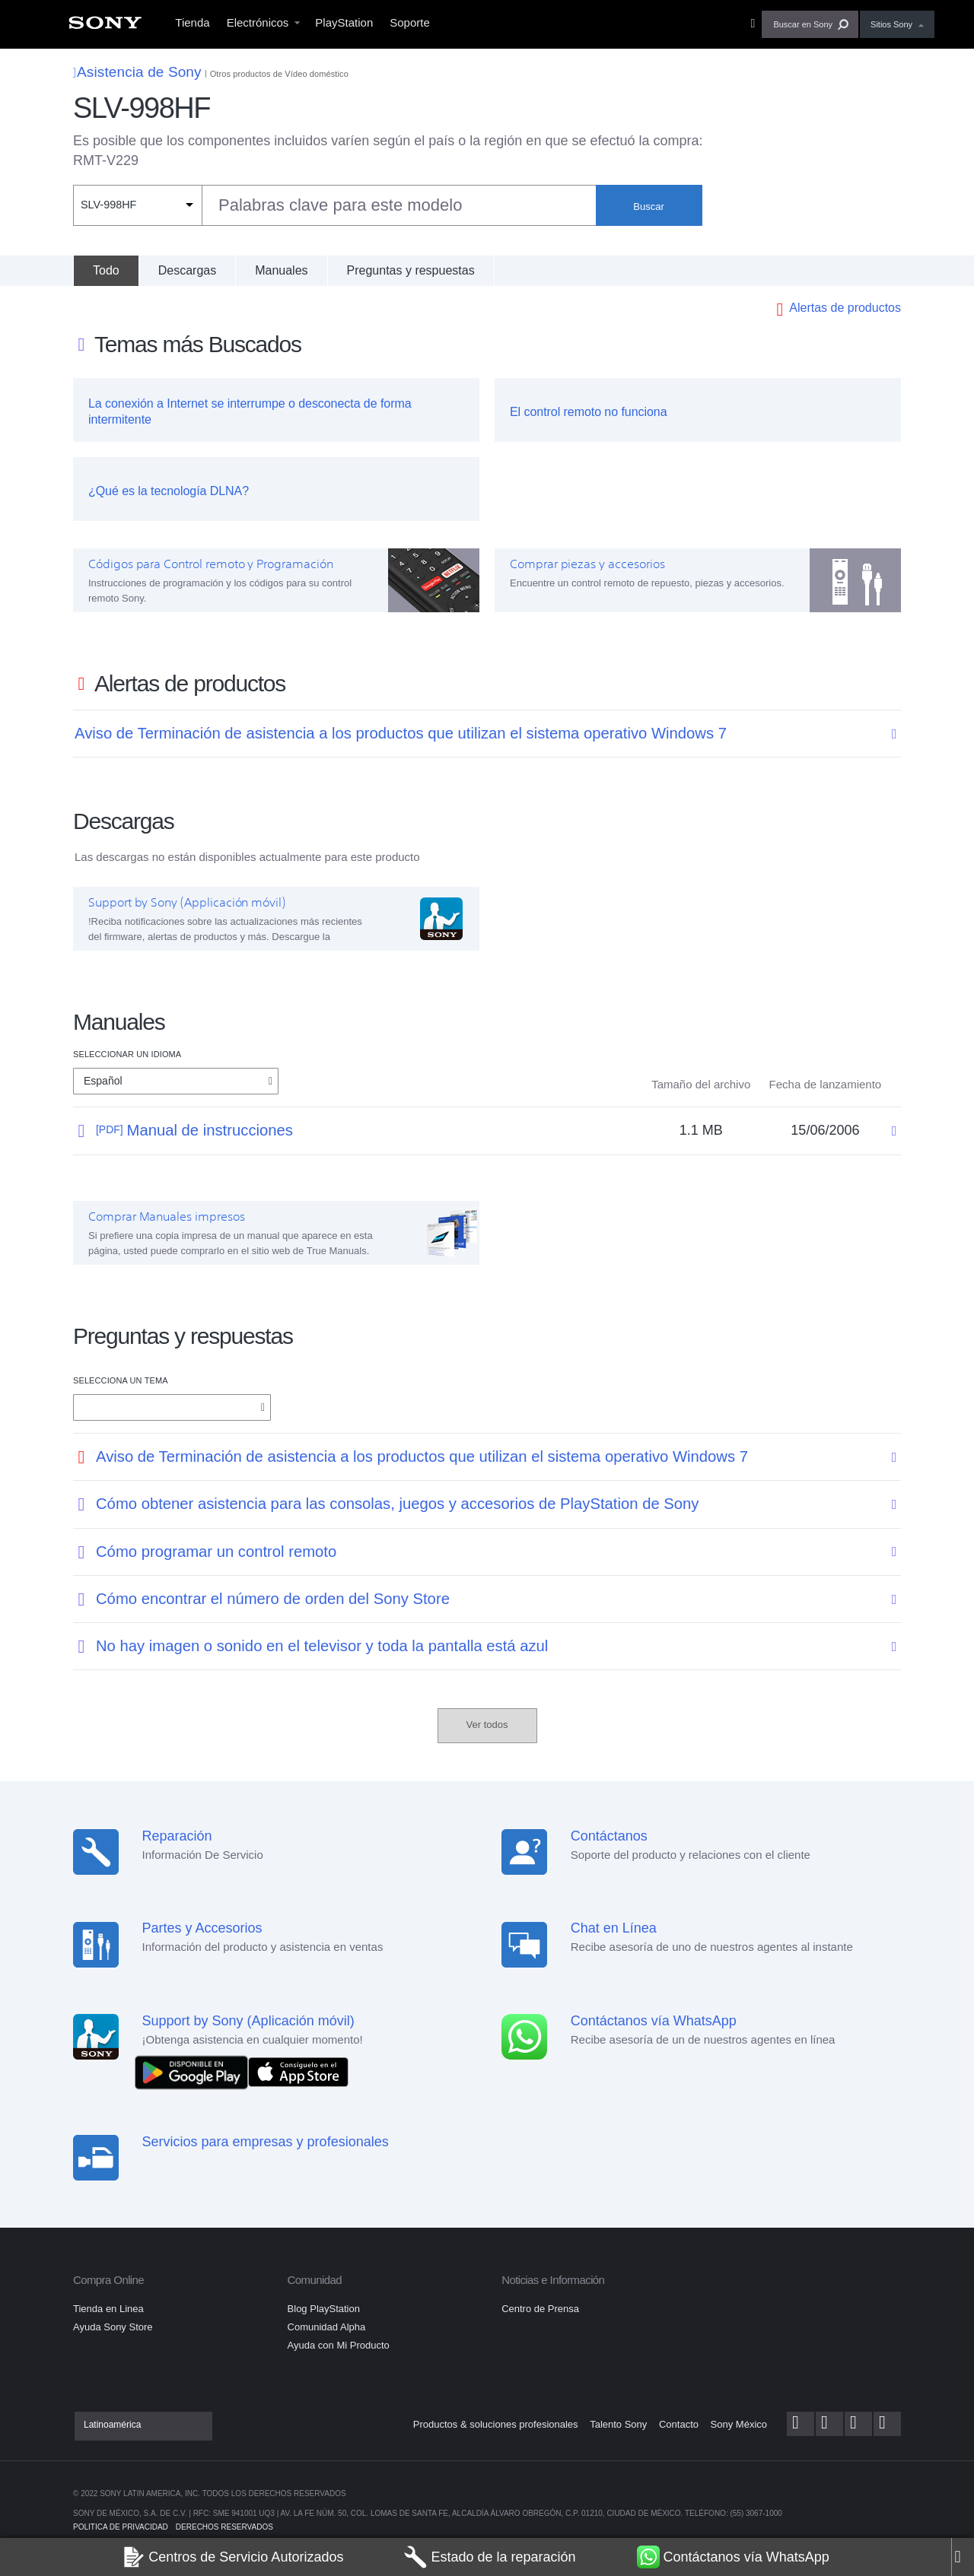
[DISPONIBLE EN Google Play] (195, 2071)
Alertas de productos (845, 307)
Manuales (281, 270)
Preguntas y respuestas (411, 270)
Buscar (648, 206)
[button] (810, 24)
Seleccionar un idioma (127, 1054)
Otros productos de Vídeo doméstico (279, 73)
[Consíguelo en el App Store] (298, 2071)
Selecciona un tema (120, 1380)
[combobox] (334, 205)
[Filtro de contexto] (137, 205)
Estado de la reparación (489, 2557)
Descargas (187, 270)
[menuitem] (105, 27)
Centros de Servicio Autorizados (232, 2557)
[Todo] (105, 271)
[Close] (962, 2557)
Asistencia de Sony (137, 72)
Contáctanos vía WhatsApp (733, 2557)
